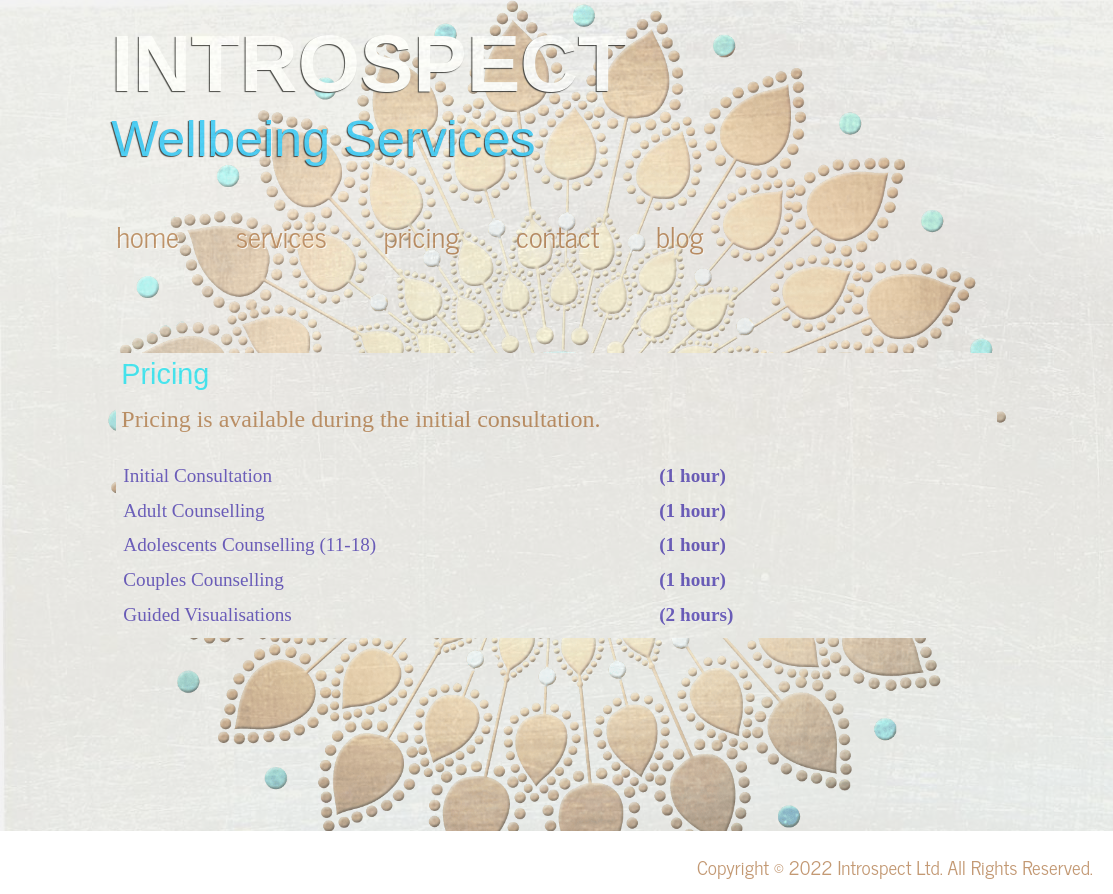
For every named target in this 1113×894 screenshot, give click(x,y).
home (147, 235)
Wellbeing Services (323, 139)
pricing (421, 235)
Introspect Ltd (888, 866)
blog (680, 235)
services (281, 235)
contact (557, 235)
